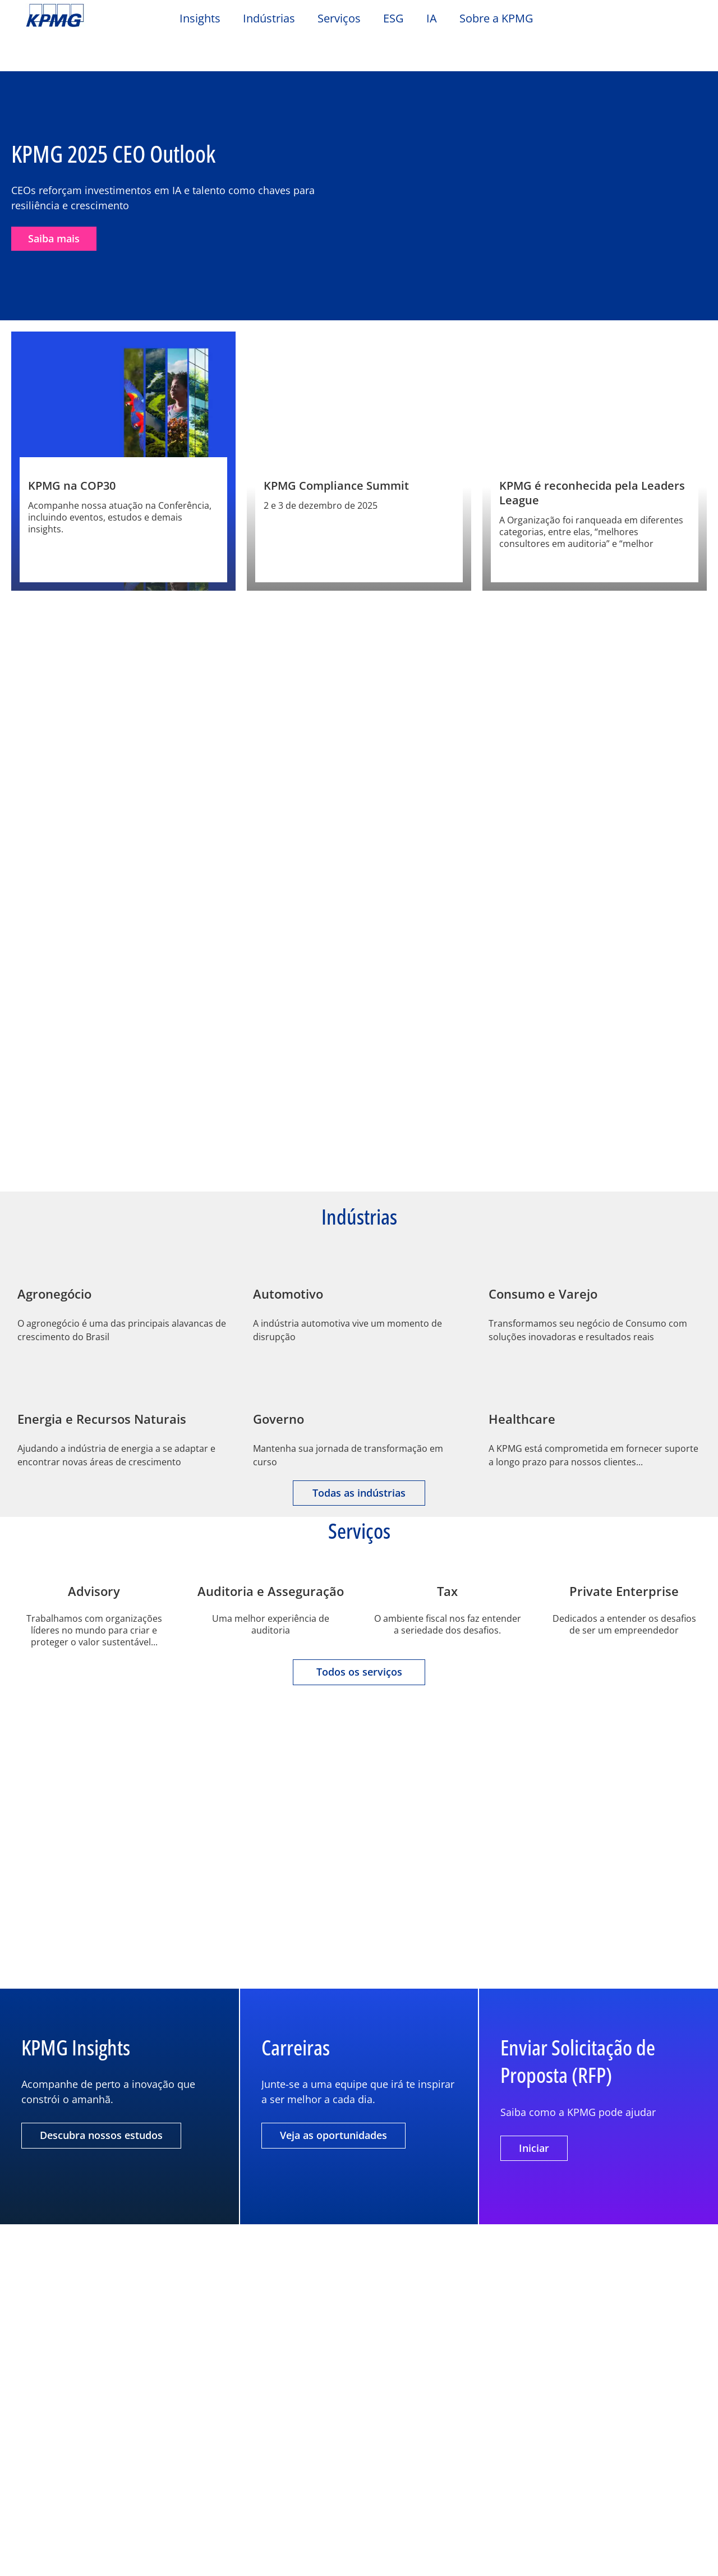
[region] (359, 2526)
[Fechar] (700, 2525)
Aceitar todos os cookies (549, 2556)
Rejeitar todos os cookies (549, 2527)
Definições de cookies (549, 2499)
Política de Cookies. (171, 2557)
